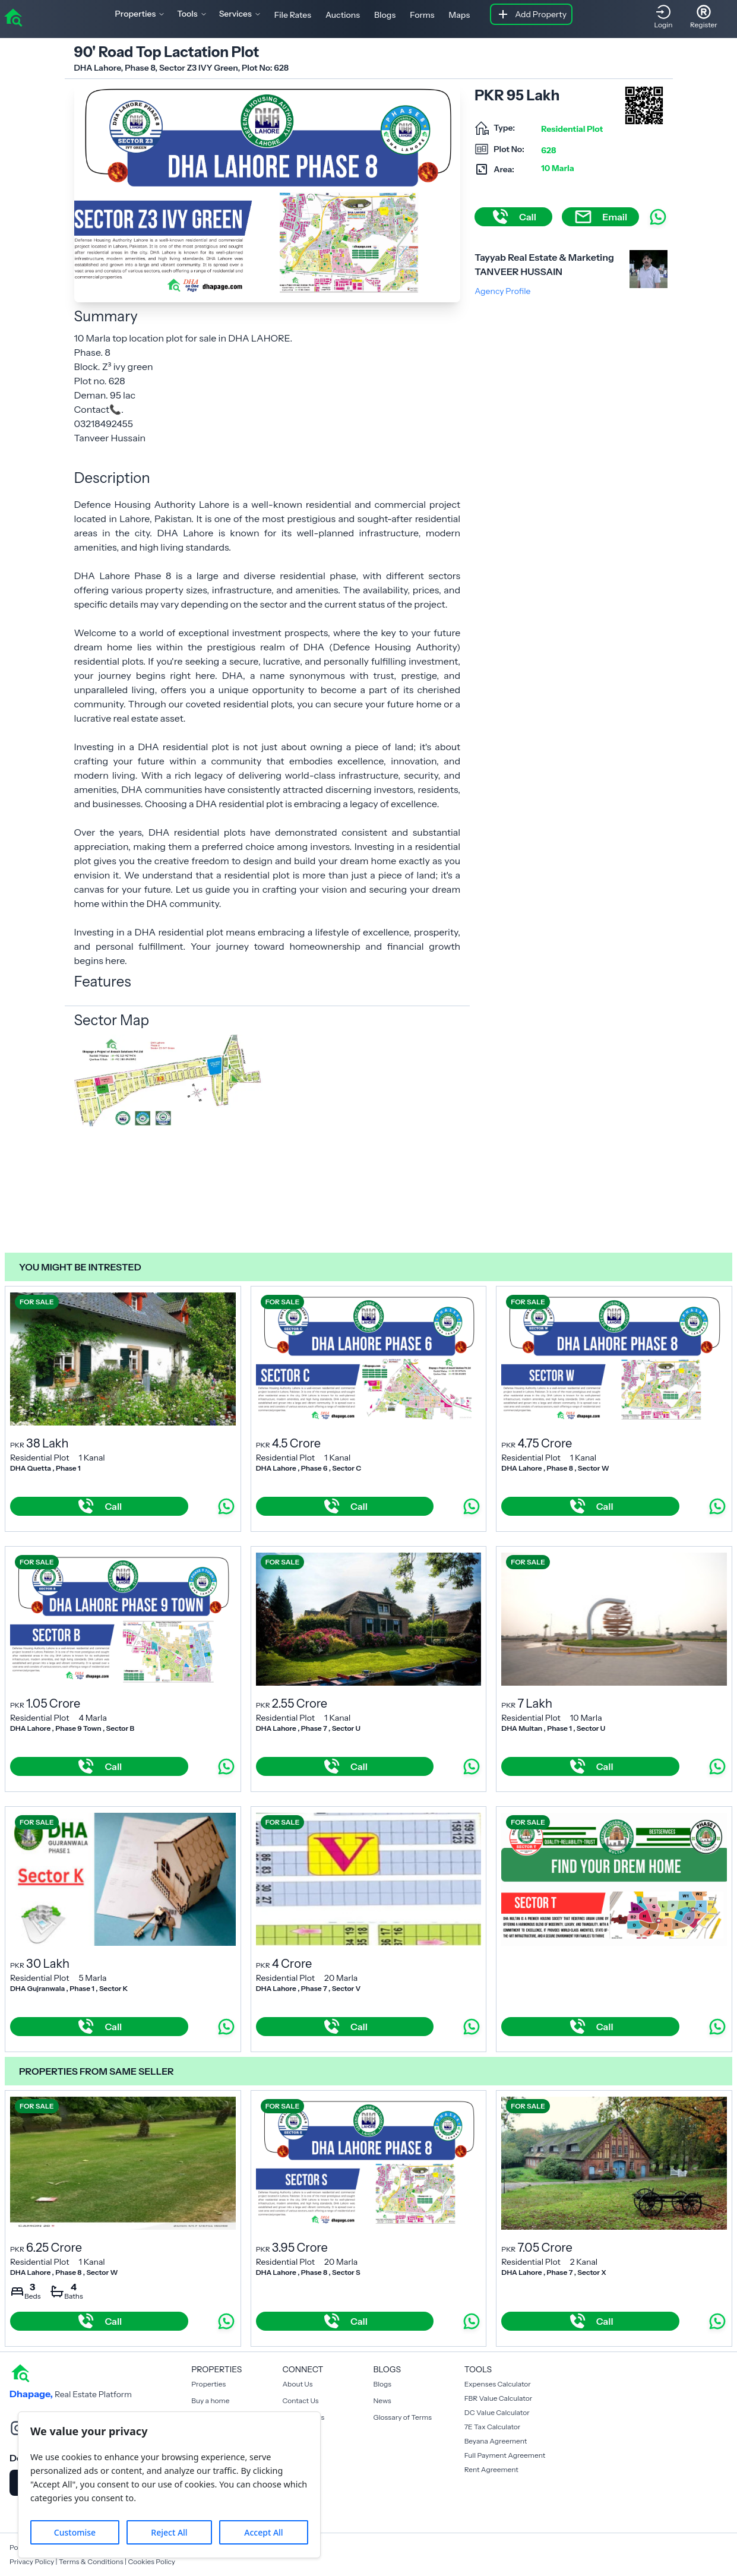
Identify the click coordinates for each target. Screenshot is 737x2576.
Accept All (263, 2532)
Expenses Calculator (497, 2383)
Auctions (342, 15)
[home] (13, 16)
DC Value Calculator (497, 2412)
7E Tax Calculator (492, 2426)
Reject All (169, 2532)
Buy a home (210, 2400)
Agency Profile (502, 291)
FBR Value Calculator (498, 2398)
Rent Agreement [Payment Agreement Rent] (491, 2469)
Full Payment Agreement (505, 2455)
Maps (459, 15)
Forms (422, 15)
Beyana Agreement (495, 2440)
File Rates (292, 15)
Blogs (385, 15)
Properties (208, 2383)
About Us (297, 2383)
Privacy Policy (32, 2561)
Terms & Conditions (91, 2561)
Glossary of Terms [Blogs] (403, 2417)
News (382, 2400)
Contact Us (300, 2400)
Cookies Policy (151, 2561)
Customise (75, 2532)
